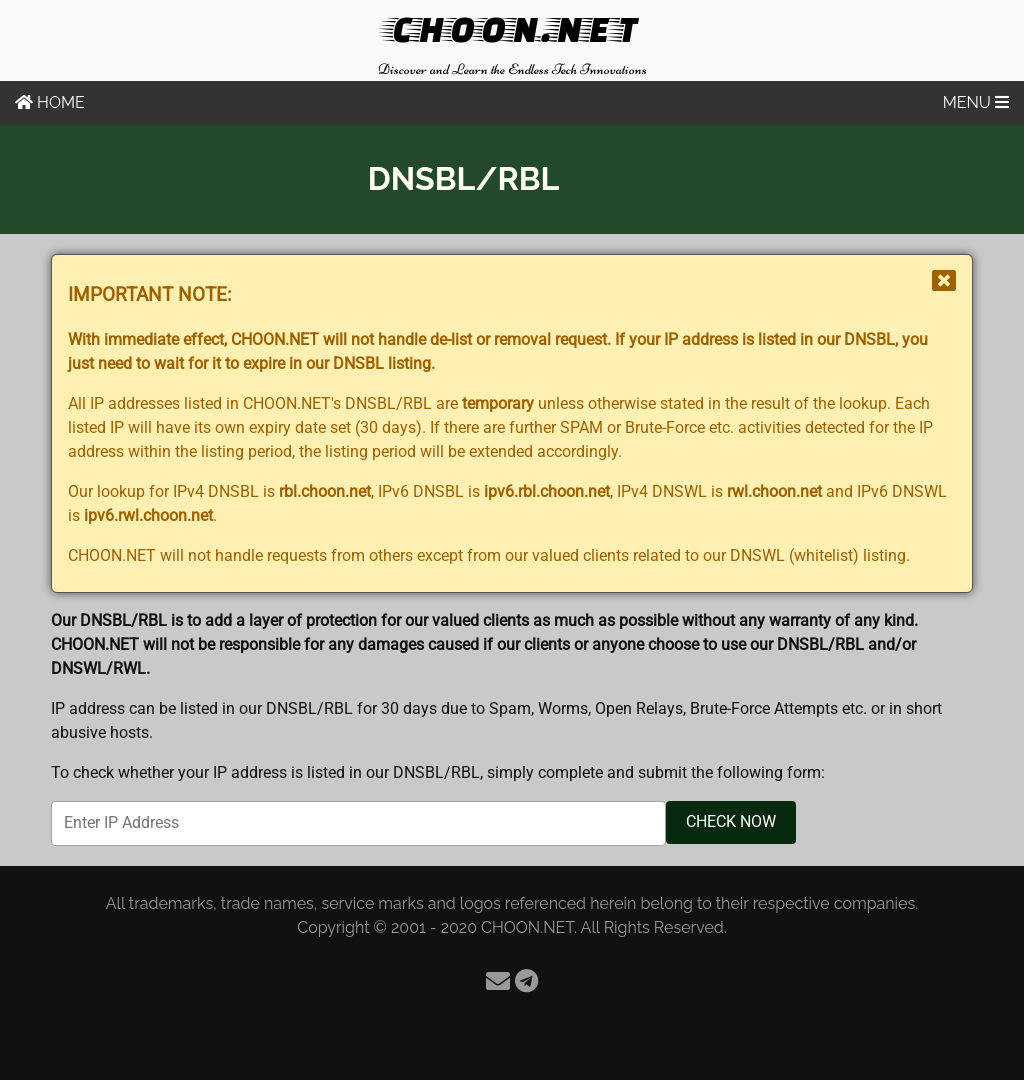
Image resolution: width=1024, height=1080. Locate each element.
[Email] (498, 981)
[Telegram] (526, 981)
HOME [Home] (50, 102)
